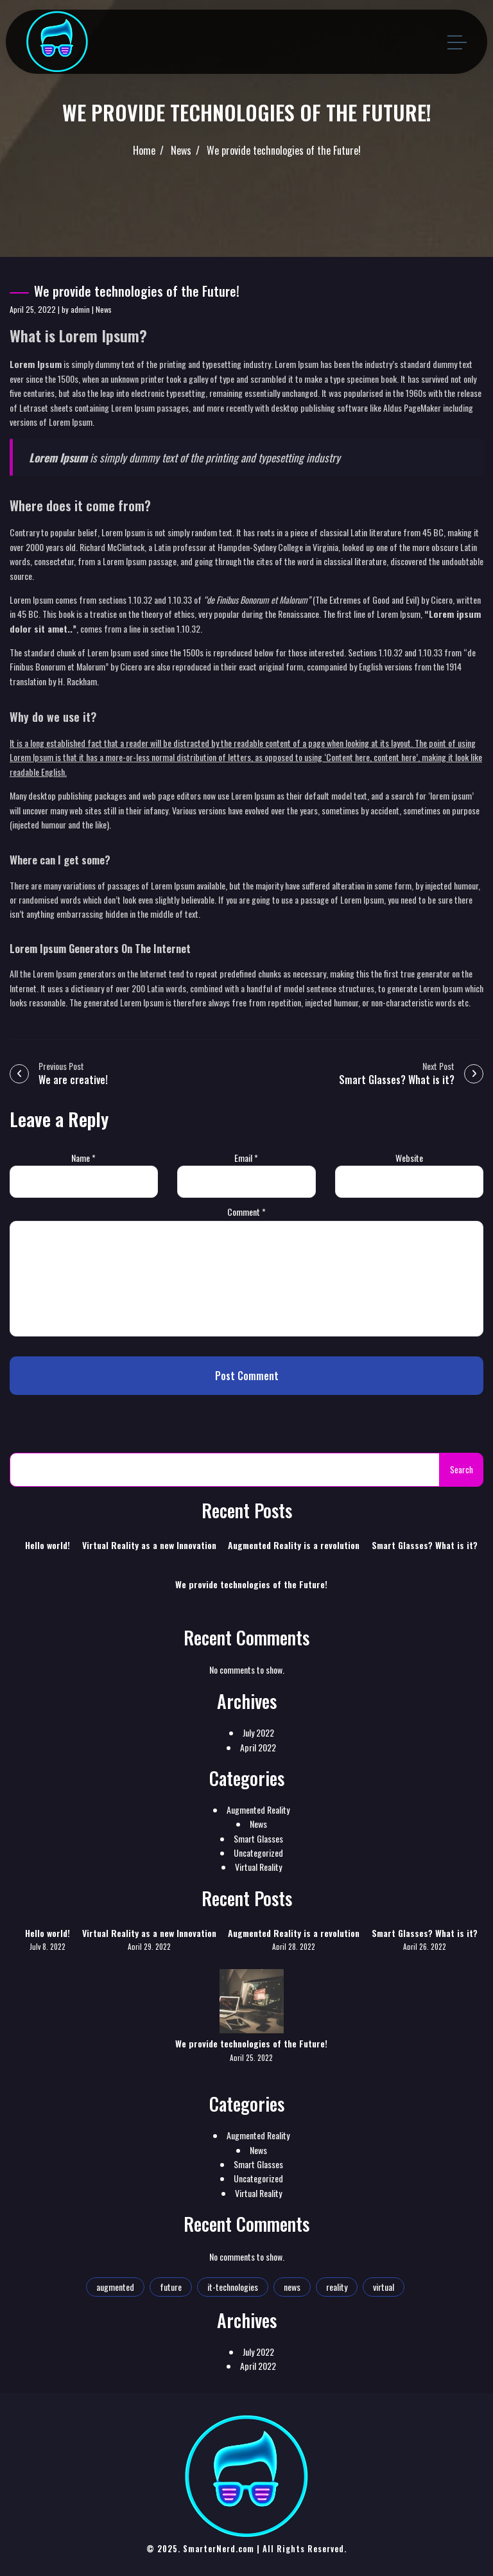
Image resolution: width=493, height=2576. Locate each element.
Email (246, 1157)
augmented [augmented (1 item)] (115, 2286)
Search (461, 1469)
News (181, 150)
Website (409, 1157)
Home (144, 150)
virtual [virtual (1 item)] (383, 2286)
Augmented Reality (258, 1809)
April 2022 (258, 1747)
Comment (246, 1211)
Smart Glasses (258, 1838)
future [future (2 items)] (171, 2286)
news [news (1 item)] (292, 2286)
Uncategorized (258, 1852)
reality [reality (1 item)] (336, 2286)
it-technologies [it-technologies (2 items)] (232, 2286)
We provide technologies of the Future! (284, 150)
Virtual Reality (258, 1866)
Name (83, 1157)
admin (80, 309)
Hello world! (47, 1545)
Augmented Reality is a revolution (293, 1545)
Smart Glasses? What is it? (425, 1545)
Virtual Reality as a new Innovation (149, 1545)
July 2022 (258, 1732)
